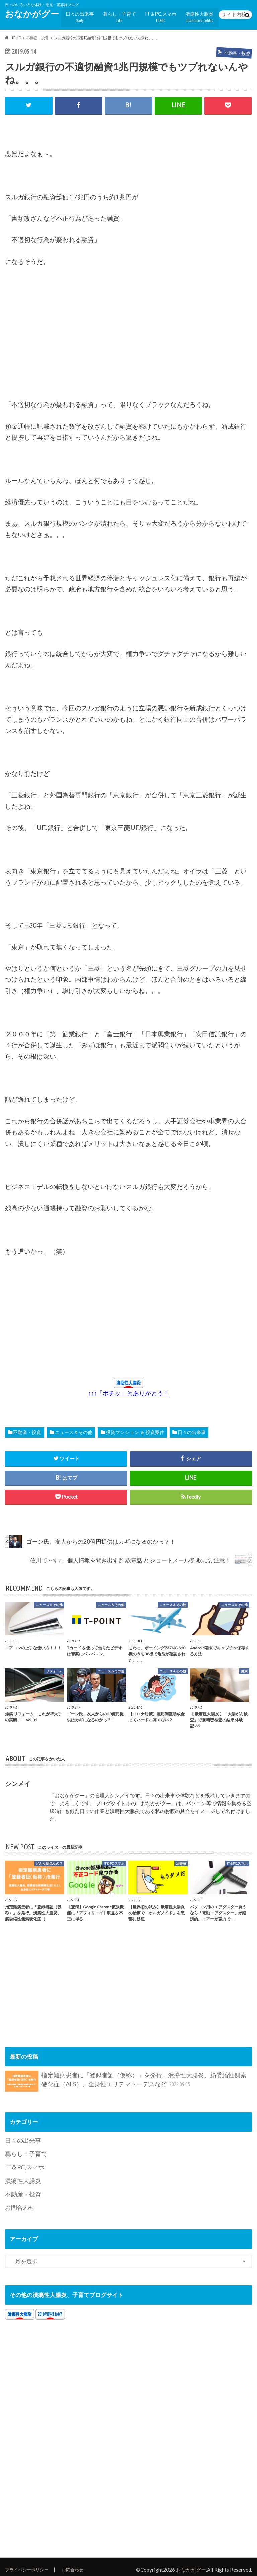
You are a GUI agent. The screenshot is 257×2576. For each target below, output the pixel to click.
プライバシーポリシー (30, 2563)
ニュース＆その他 (73, 1428)
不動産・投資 (27, 1428)
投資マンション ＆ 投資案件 (135, 1428)
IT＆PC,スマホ (165, 15)
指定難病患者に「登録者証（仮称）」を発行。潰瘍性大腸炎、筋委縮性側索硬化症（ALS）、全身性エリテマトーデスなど (125, 2077)
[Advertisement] (55, 339)
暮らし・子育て (127, 15)
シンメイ (17, 1780)
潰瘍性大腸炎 (201, 15)
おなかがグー (32, 13)
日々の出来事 (90, 15)
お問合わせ (19, 2201)
